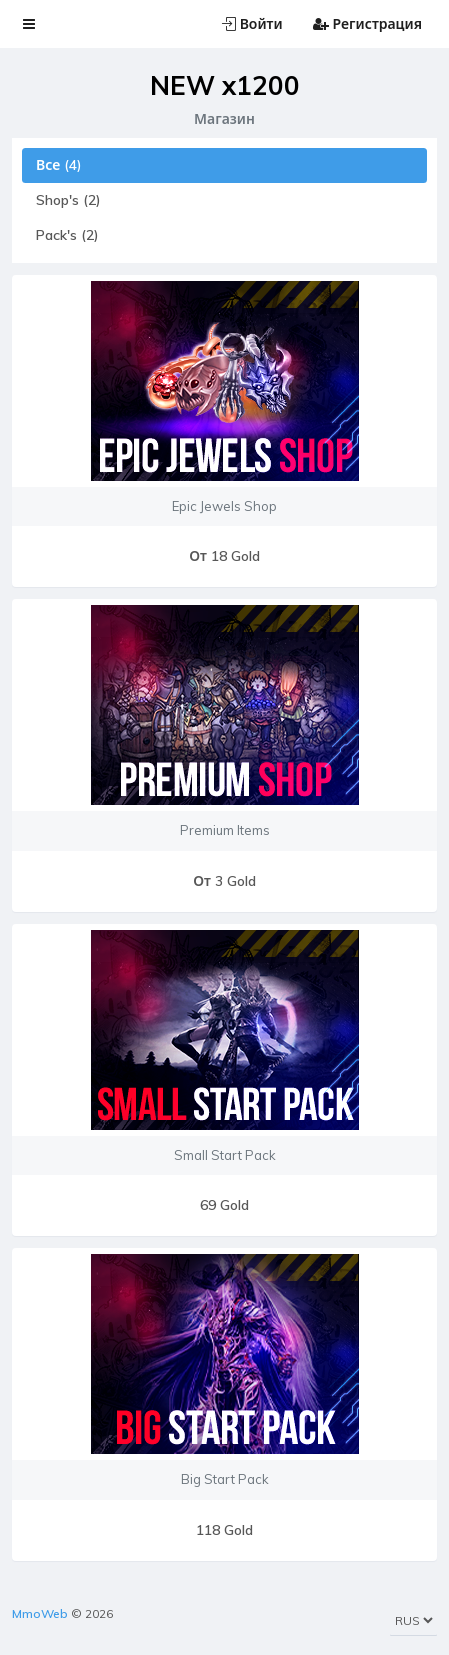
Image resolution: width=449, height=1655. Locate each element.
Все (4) (59, 165)
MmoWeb (40, 1613)
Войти (252, 24)
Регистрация (367, 24)
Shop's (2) (68, 200)
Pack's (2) (67, 235)
